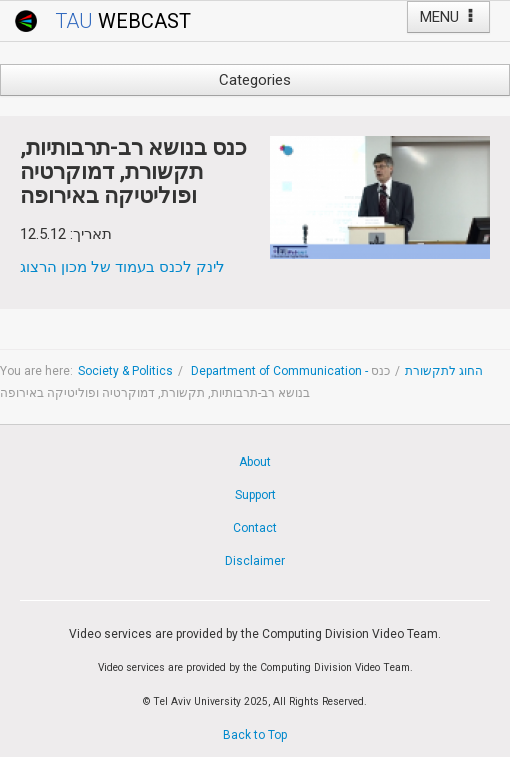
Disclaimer (255, 561)
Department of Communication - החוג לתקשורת (335, 371)
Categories (255, 80)
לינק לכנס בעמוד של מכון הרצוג (122, 267)
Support (255, 495)
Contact (255, 528)
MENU (448, 17)
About (255, 462)
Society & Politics (125, 371)
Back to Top (255, 735)
